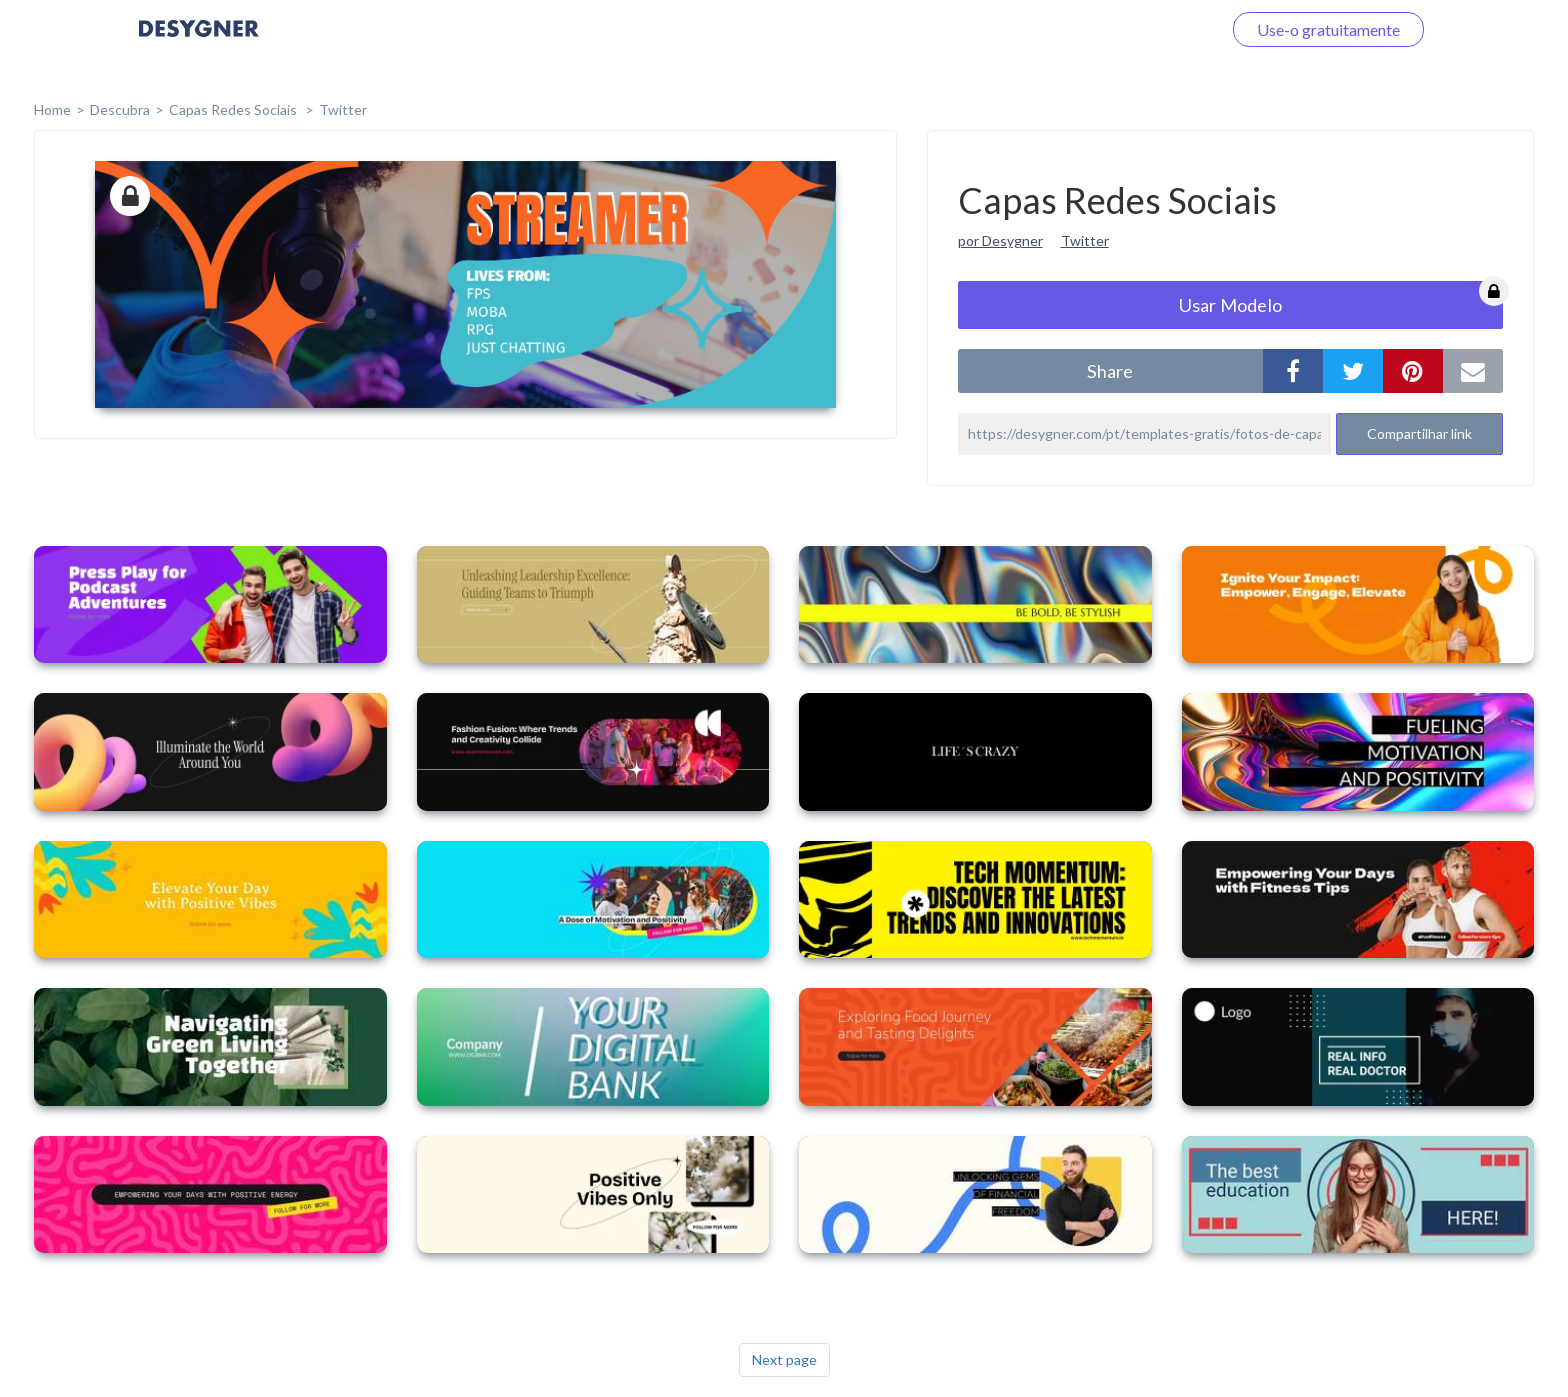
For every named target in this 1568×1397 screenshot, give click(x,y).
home (52, 109)
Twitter (343, 109)
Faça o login (1157, 29)
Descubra (120, 109)
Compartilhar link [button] (1419, 433)
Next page (784, 1359)
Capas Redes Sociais (234, 109)
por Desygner (1000, 240)
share (1110, 371)
